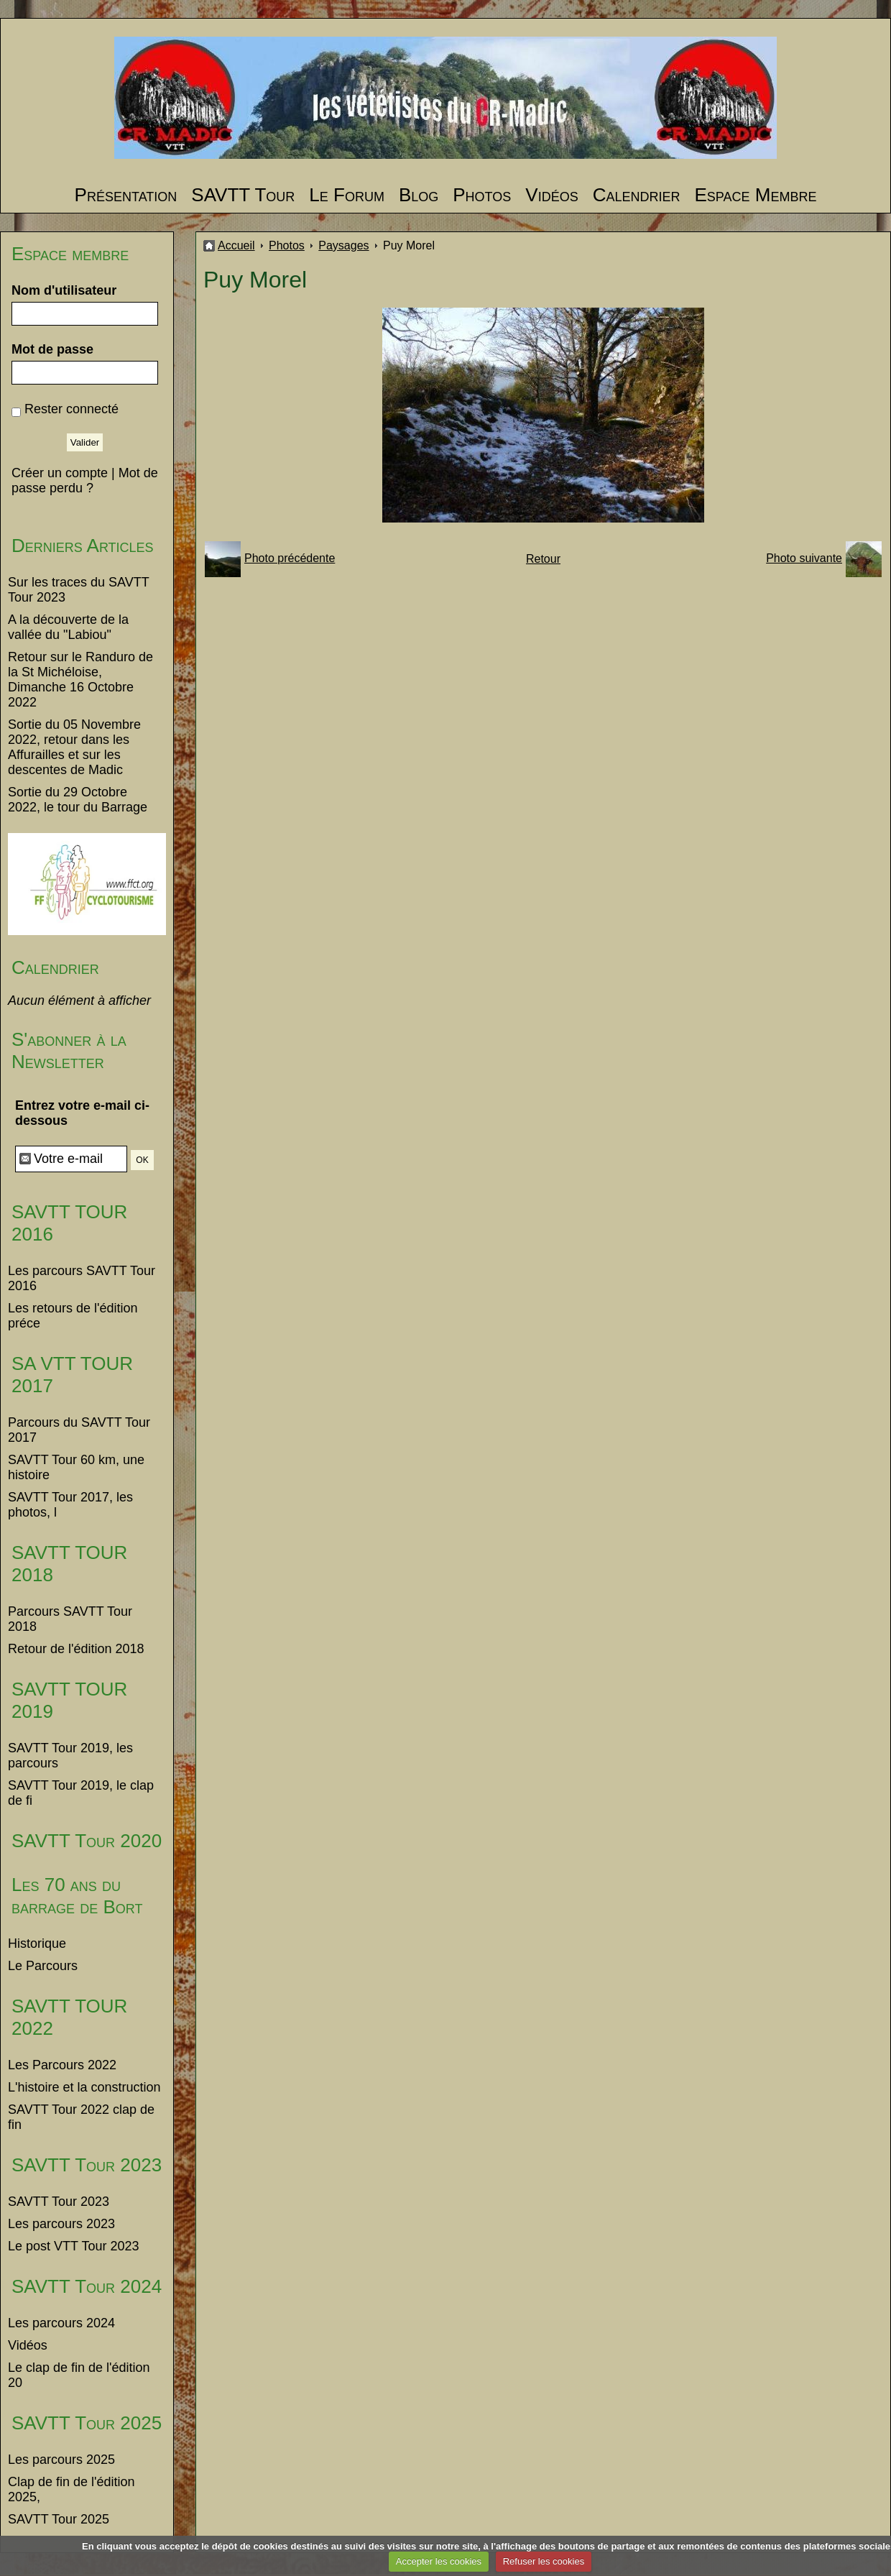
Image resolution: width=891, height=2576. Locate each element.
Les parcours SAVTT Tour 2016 (81, 1278)
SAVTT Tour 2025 (86, 2423)
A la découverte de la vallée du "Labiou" (68, 627)
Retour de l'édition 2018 (76, 1649)
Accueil (236, 245)
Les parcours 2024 (61, 2323)
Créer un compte (59, 473)
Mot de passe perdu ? (84, 480)
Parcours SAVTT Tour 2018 (70, 1619)
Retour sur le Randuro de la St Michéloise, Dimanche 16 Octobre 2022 (80, 679)
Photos (482, 195)
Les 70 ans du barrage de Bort (77, 1896)
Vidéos (551, 195)
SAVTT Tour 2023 (86, 2165)
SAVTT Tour (243, 195)
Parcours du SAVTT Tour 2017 (79, 1430)
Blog (418, 195)
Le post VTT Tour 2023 (73, 2246)
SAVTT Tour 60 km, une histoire (76, 1467)
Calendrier (636, 195)
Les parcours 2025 (61, 2459)
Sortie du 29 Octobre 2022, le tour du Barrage (77, 799)
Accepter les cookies (438, 2561)
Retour (543, 559)
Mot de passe (52, 349)
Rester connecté (71, 409)
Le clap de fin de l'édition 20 (79, 2375)
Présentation (126, 195)
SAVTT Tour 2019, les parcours (70, 1755)
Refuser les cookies (543, 2561)
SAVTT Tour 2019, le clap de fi (81, 1793)
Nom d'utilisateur (63, 290)
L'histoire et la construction (84, 2087)
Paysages (343, 245)
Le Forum (346, 195)
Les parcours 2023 (61, 2224)
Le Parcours (43, 1966)
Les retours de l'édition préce (73, 1315)
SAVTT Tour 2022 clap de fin (81, 2117)
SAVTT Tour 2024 (86, 2286)
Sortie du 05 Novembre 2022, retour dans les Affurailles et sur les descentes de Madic (74, 747)
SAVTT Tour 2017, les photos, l (70, 1504)
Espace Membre (755, 195)
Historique (37, 1943)
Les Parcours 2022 (62, 2065)
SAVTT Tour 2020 (86, 1841)
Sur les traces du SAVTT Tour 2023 (78, 589)
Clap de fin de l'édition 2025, (71, 2489)
